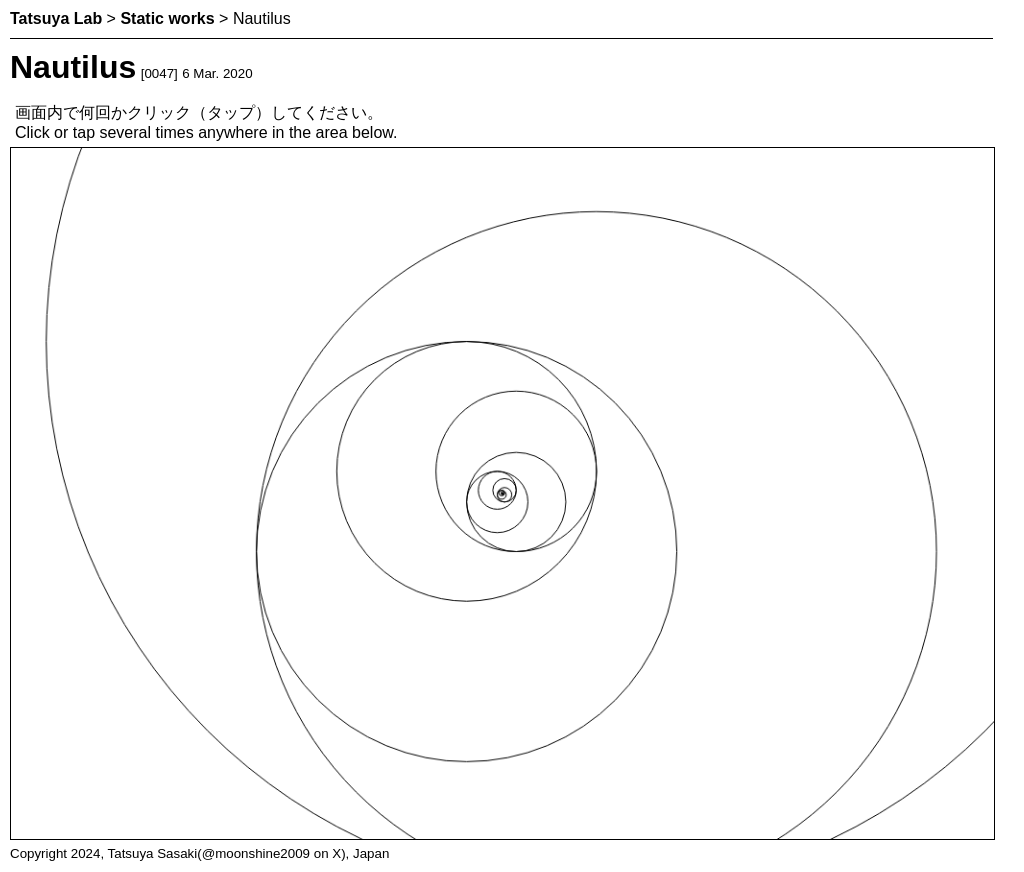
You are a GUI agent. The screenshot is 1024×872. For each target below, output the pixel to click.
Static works (167, 18)
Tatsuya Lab (56, 18)
